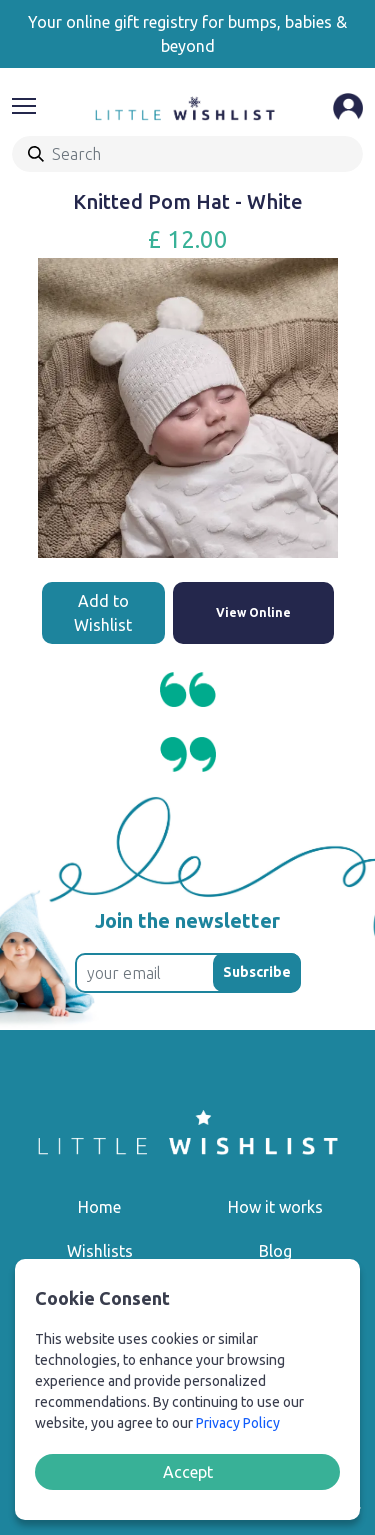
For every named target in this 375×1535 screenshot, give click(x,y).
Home (99, 1207)
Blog (275, 1251)
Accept (188, 1472)
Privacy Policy (238, 1423)
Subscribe (257, 972)
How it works (275, 1207)
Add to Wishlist (103, 613)
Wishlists (100, 1251)
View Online (253, 612)
